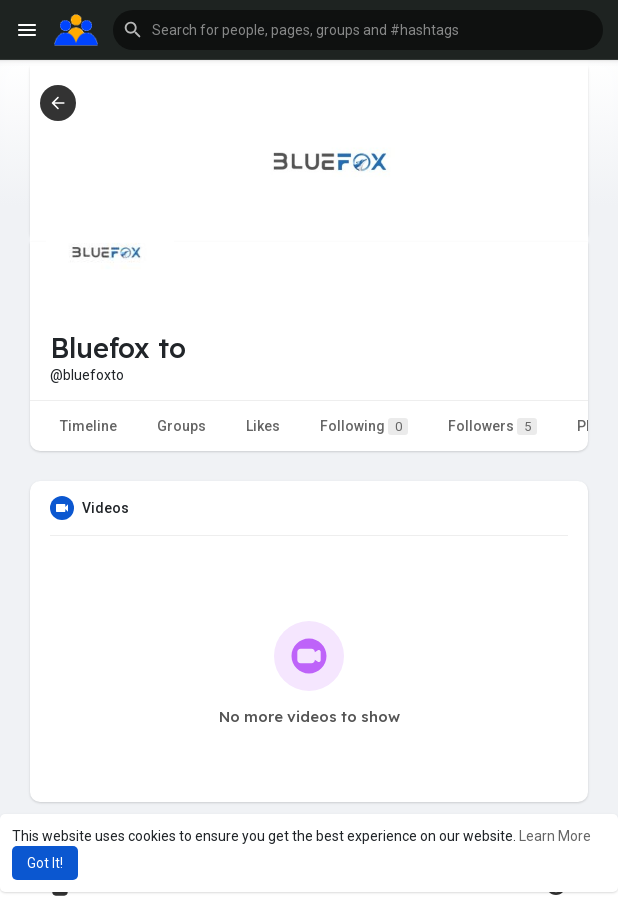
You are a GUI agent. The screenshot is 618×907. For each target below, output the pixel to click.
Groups (181, 426)
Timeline (88, 426)
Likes (263, 426)
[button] (358, 30)
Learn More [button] (555, 836)
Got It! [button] (45, 863)
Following (364, 426)
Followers (492, 426)
